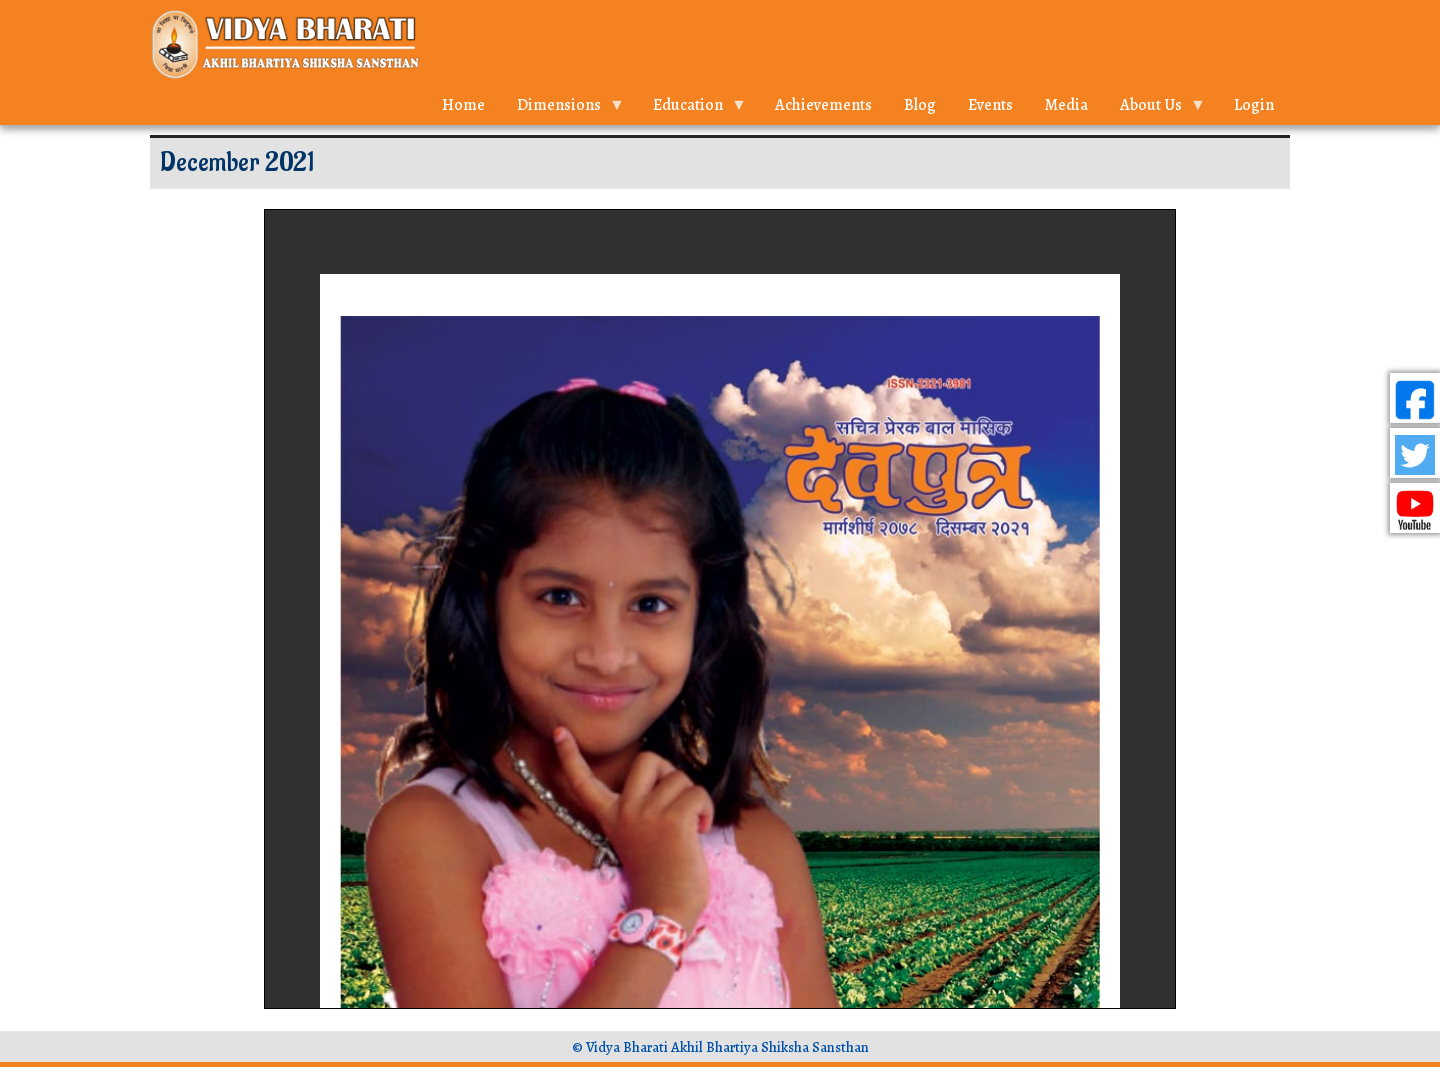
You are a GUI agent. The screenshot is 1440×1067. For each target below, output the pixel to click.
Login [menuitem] (1254, 105)
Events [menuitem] (990, 105)
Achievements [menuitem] (823, 105)
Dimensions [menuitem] (563, 109)
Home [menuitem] (463, 105)
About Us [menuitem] (1155, 109)
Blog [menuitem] (920, 105)
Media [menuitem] (1066, 105)
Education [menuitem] (692, 109)
